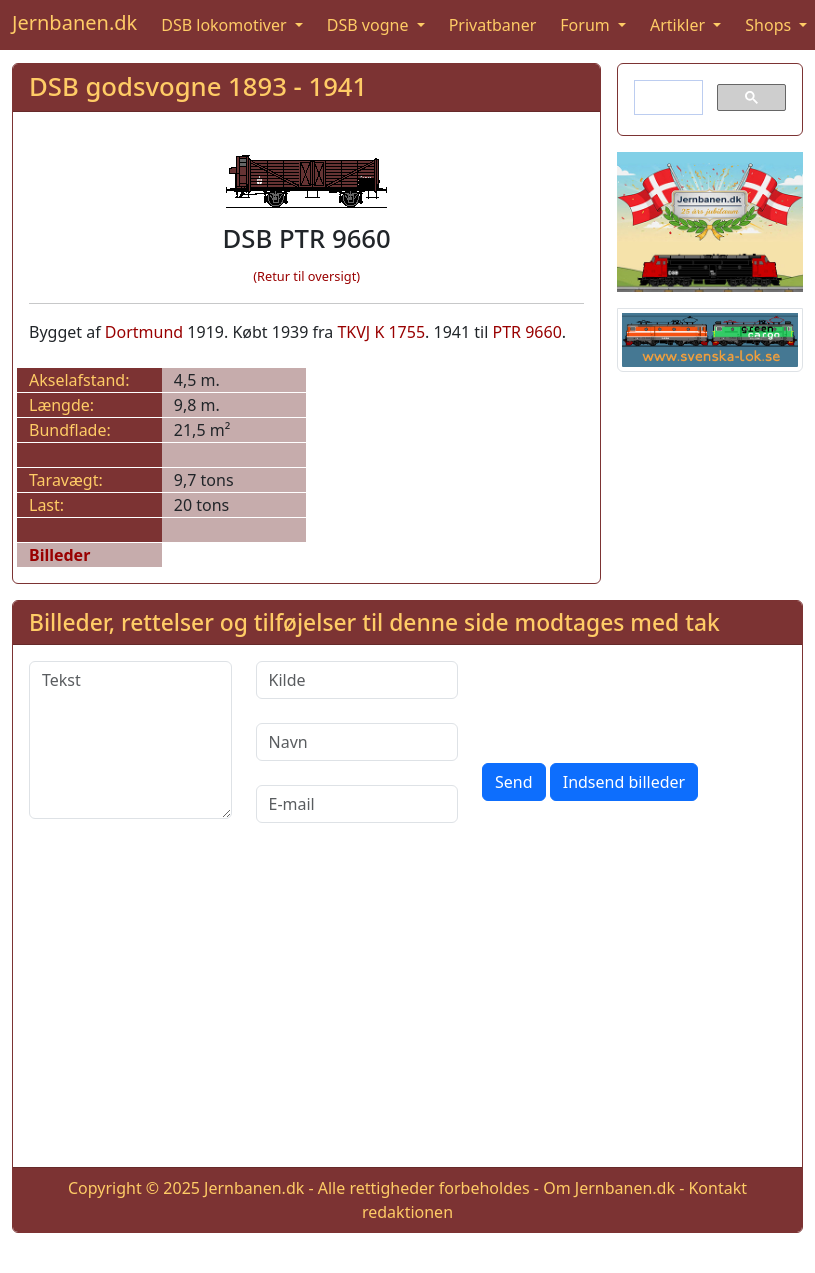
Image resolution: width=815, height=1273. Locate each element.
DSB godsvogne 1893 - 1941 (198, 86)
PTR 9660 (526, 332)
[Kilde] (357, 680)
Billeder (59, 555)
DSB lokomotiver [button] (226, 25)
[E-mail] (357, 804)
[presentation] (634, 700)
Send (514, 782)
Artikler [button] (679, 25)
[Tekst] (130, 740)
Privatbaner (493, 25)
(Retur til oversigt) (306, 276)
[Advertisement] (408, 1011)
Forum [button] (587, 25)
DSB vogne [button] (370, 25)
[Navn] (357, 742)
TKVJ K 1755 (381, 332)
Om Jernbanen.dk (609, 1188)
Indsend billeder (624, 782)
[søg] (666, 98)
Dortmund (144, 332)
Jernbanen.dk (74, 22)
